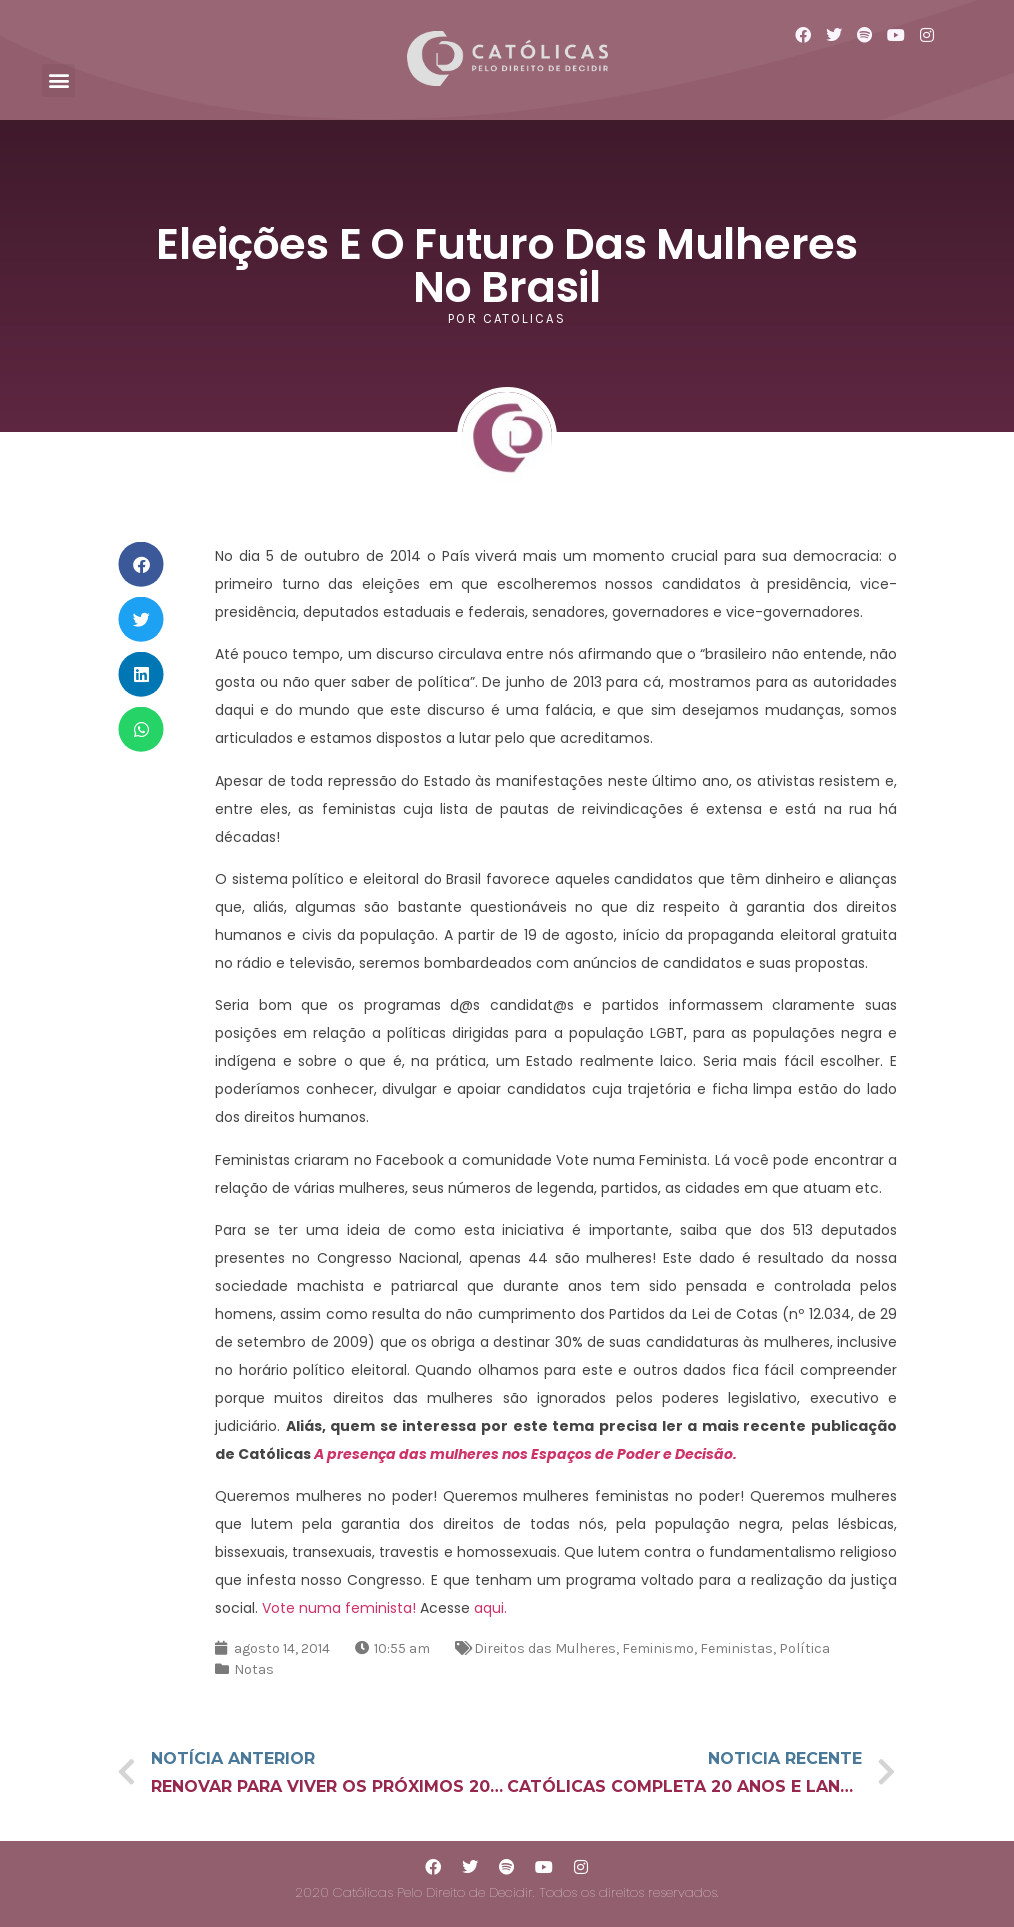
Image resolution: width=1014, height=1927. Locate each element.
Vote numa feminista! (339, 1608)
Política (804, 1648)
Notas (254, 1669)
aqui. (490, 1608)
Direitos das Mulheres (545, 1648)
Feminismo (658, 1648)
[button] (58, 80)
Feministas (736, 1648)
